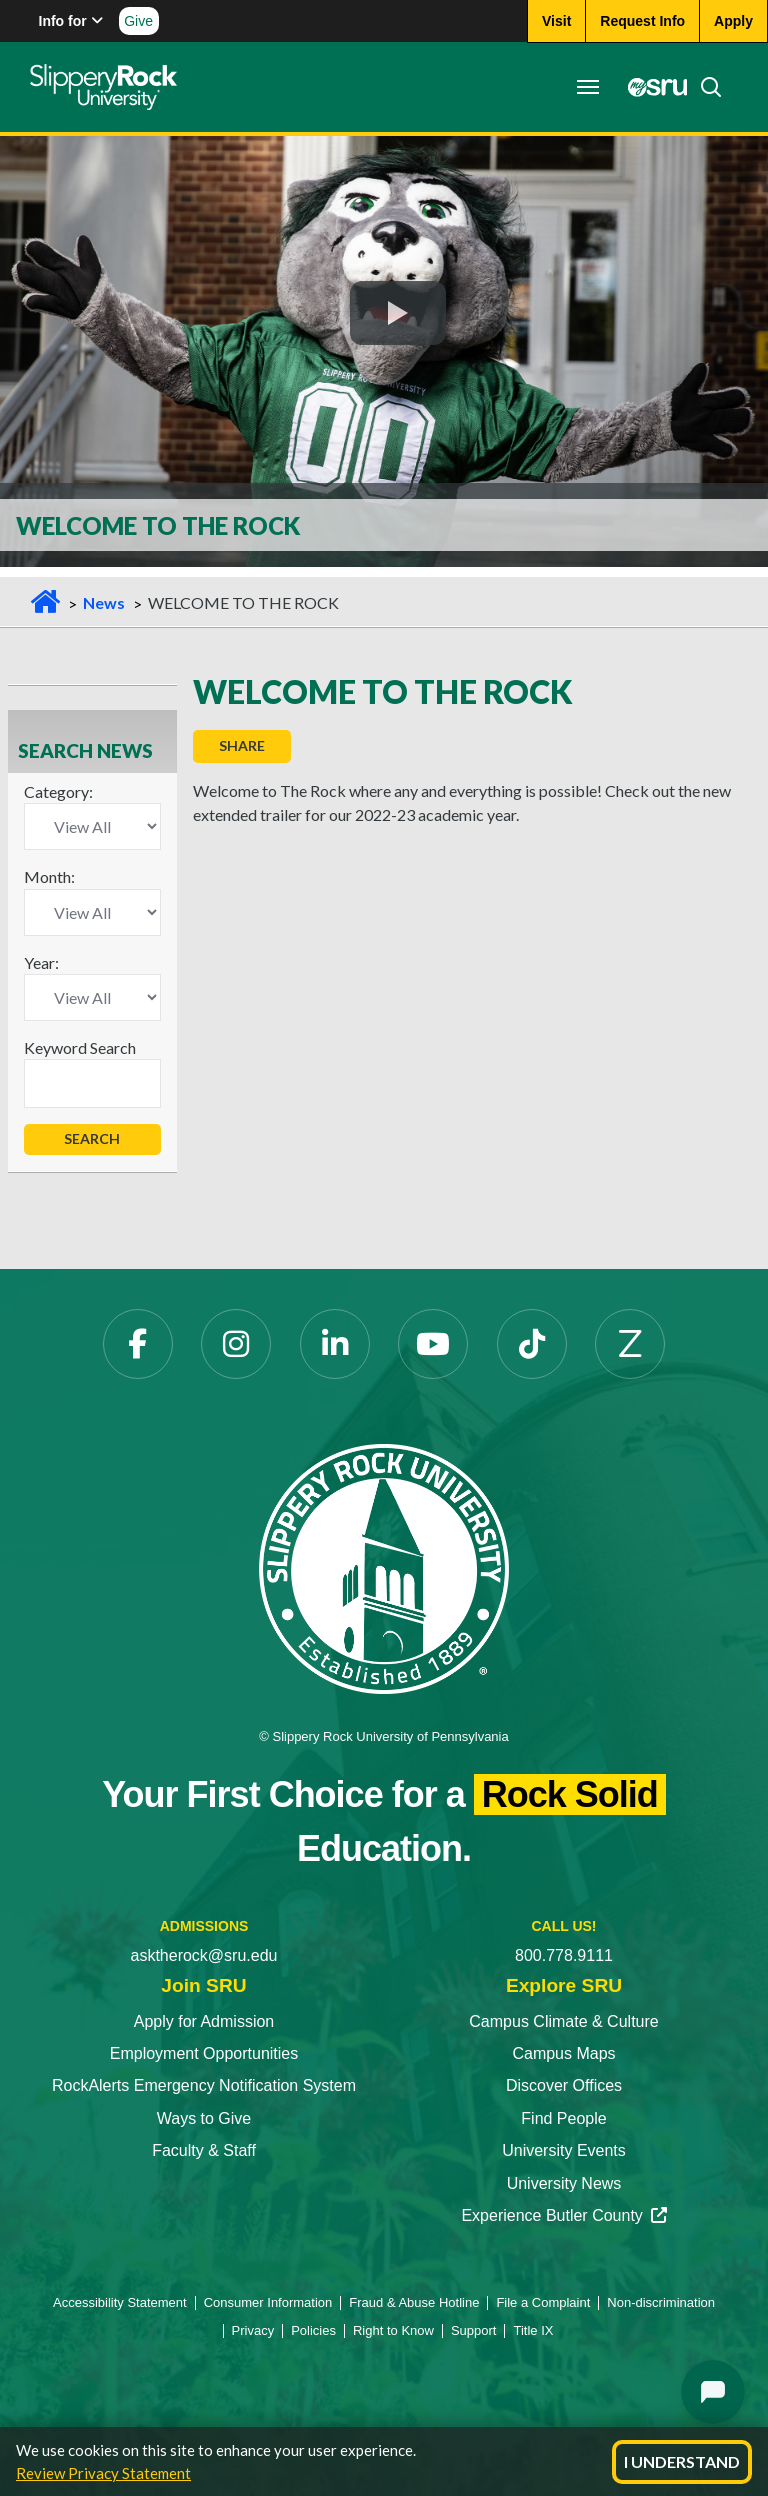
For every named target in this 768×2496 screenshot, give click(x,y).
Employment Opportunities (204, 2053)
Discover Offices (564, 2085)
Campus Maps (563, 2053)
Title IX (533, 2330)
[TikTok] (532, 1344)
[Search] (705, 87)
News (104, 602)
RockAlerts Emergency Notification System (204, 2085)
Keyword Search (80, 1047)
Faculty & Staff (204, 2150)
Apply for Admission (204, 2021)
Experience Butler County (563, 2215)
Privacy (253, 2330)
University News (564, 2183)
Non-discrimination (661, 2302)
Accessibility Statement (120, 2302)
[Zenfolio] (630, 1344)
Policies (313, 2330)
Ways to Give (204, 2118)
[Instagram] (236, 1344)
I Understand (682, 2461)
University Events (564, 2150)
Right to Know (393, 2330)
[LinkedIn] (335, 1344)
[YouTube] (433, 1344)
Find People (563, 2118)
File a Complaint (543, 2302)
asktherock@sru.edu (204, 1955)
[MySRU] (652, 87)
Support (474, 2330)
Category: (58, 791)
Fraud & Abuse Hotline (414, 2302)
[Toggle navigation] (588, 87)
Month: (49, 876)
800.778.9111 (564, 1955)
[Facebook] (138, 1344)
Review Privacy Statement (103, 2473)
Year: (41, 962)
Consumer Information (268, 2302)
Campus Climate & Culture (563, 2021)
